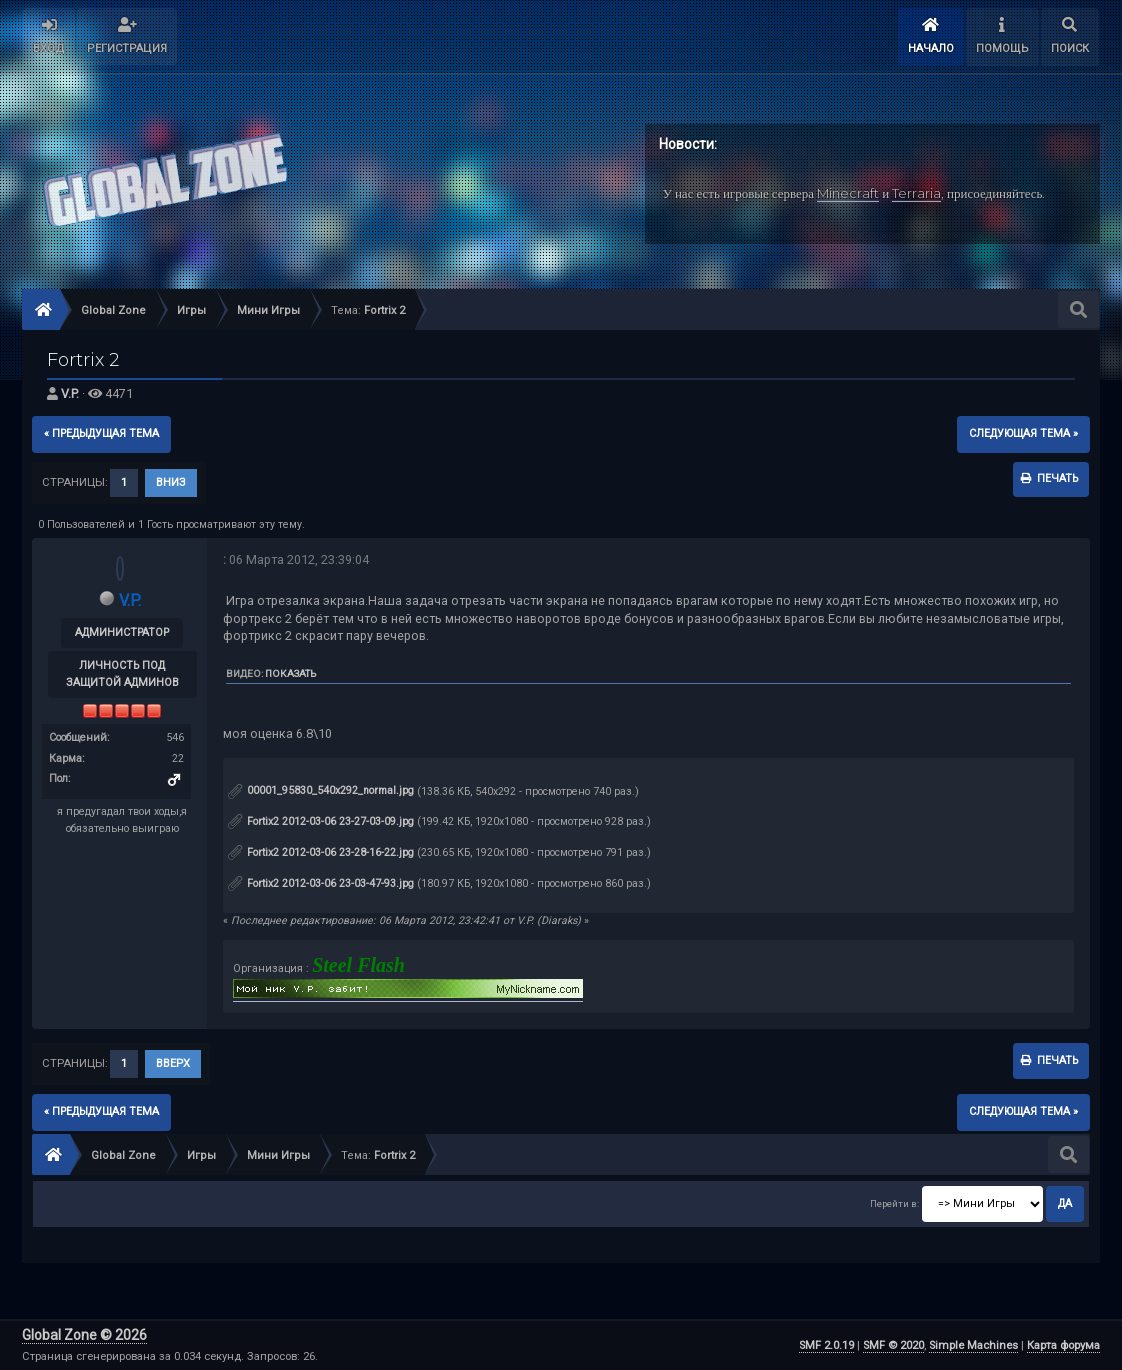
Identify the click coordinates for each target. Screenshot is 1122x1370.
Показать (290, 673)
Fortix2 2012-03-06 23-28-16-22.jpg (321, 852)
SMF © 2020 (893, 1345)
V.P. (70, 393)
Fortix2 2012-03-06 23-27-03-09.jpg (321, 821)
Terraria (916, 193)
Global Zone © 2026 (84, 1335)
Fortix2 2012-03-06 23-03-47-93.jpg (321, 883)
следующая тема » (1023, 433)
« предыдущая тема (101, 433)
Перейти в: (894, 1203)
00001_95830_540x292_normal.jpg (321, 790)
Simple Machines (973, 1345)
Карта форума (1063, 1345)
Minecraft (848, 193)
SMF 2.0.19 (826, 1345)
